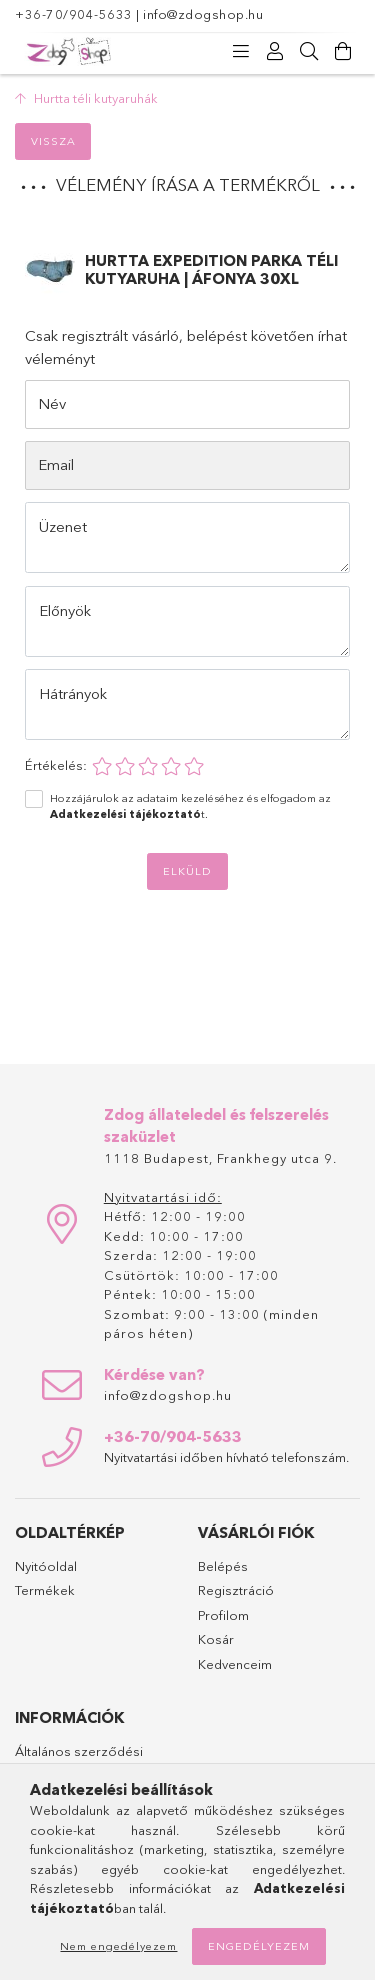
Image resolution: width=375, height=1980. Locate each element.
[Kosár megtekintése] (343, 52)
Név (52, 403)
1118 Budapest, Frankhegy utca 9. (220, 1158)
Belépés (223, 1566)
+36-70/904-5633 (74, 14)
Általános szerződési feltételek (79, 1761)
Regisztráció (236, 1590)
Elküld (187, 871)
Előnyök (65, 610)
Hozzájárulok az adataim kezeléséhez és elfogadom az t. (190, 806)
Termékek (45, 1590)
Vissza (53, 141)
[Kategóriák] (241, 52)
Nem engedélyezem (118, 1946)
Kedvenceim (235, 1664)
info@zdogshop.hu (203, 14)
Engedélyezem (259, 1946)
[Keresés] (309, 52)
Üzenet (63, 526)
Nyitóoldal (46, 1566)
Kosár (216, 1639)
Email (56, 464)
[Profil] (275, 52)
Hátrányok (73, 693)
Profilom (223, 1615)
